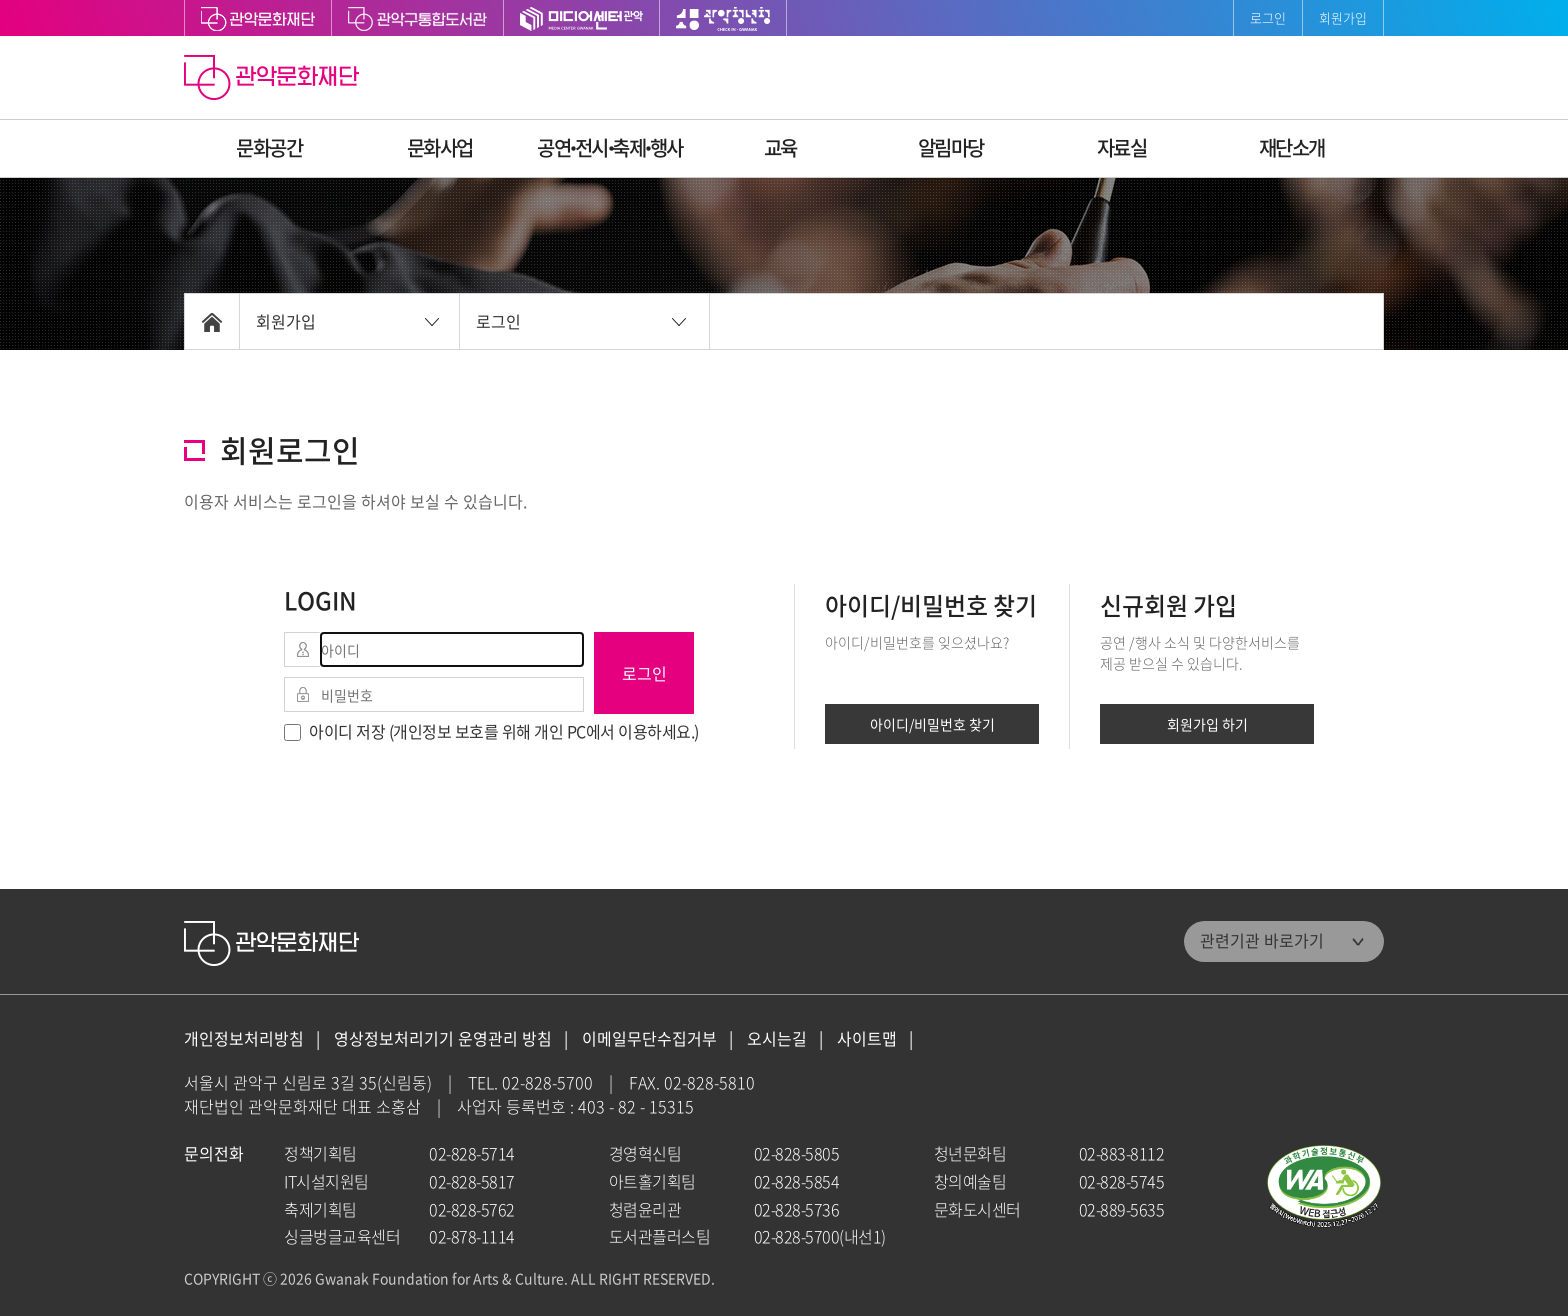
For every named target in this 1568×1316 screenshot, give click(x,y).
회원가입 (1343, 17)
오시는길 (777, 1038)
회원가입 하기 (1207, 724)
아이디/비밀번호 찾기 (932, 724)
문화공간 (269, 147)
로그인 (1268, 17)
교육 (780, 147)
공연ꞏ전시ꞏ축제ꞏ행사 (610, 147)
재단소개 (1292, 147)
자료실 (1122, 147)
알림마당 (951, 147)
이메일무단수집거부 (649, 1038)
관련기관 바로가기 (1262, 940)
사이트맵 (867, 1038)
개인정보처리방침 (244, 1038)
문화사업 (440, 147)
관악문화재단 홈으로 (274, 80)
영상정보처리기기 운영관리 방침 (443, 1038)
